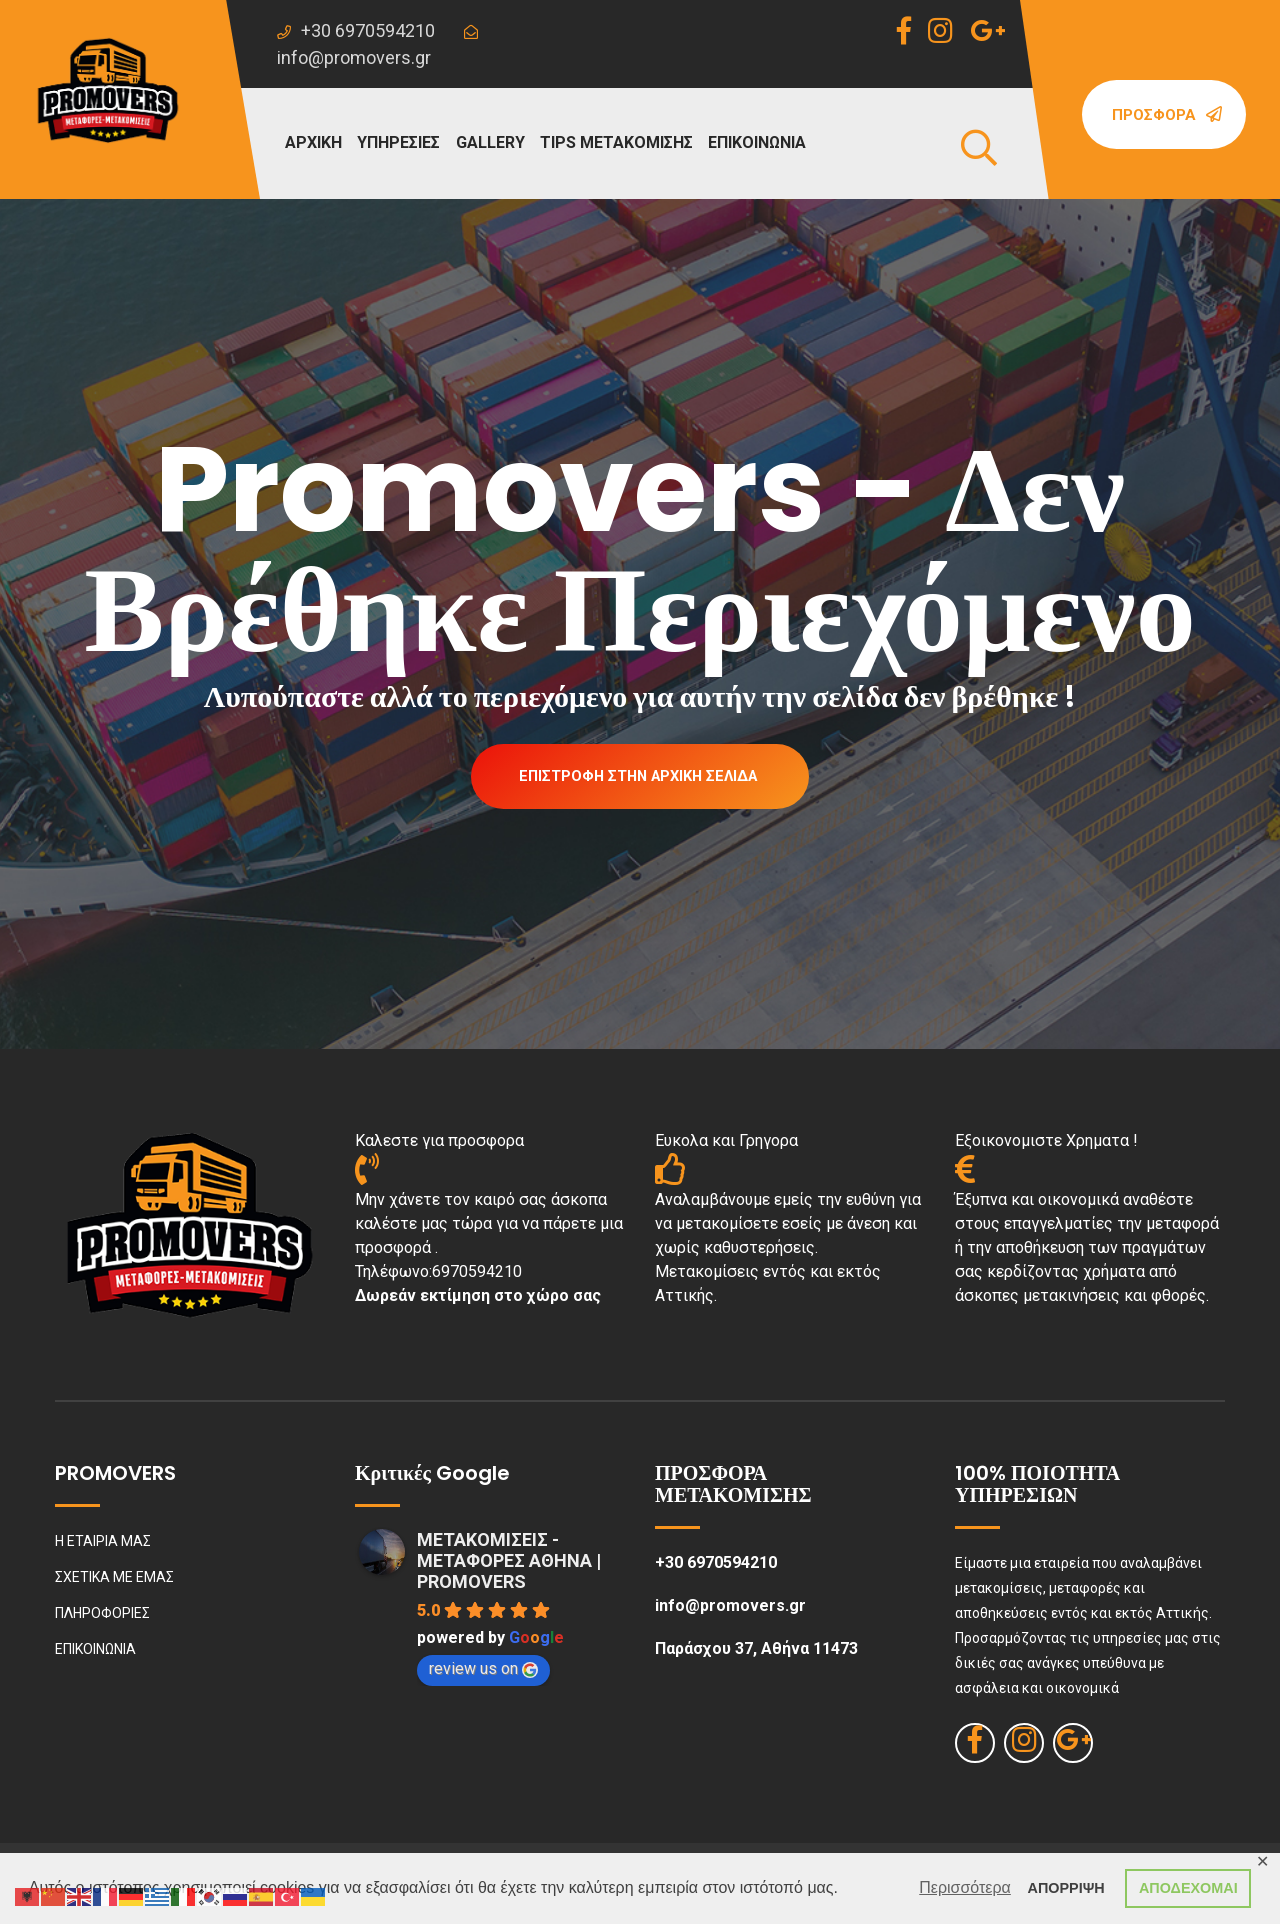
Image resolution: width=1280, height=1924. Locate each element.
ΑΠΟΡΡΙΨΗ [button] (1066, 1888)
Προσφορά (1167, 115)
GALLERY (490, 142)
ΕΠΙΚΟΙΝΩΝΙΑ (757, 142)
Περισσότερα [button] (965, 1887)
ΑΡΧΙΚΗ (313, 142)
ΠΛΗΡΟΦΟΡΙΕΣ (102, 1616)
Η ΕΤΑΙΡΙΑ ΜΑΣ (103, 1544)
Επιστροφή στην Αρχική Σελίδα (638, 777)
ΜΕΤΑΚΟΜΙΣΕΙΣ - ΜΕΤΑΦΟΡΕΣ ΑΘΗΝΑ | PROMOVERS (509, 1563)
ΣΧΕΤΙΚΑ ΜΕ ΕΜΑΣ (114, 1580)
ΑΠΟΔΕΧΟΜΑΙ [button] (1188, 1888)
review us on (483, 1671)
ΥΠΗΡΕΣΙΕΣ (398, 142)
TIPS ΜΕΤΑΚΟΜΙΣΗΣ (616, 142)
